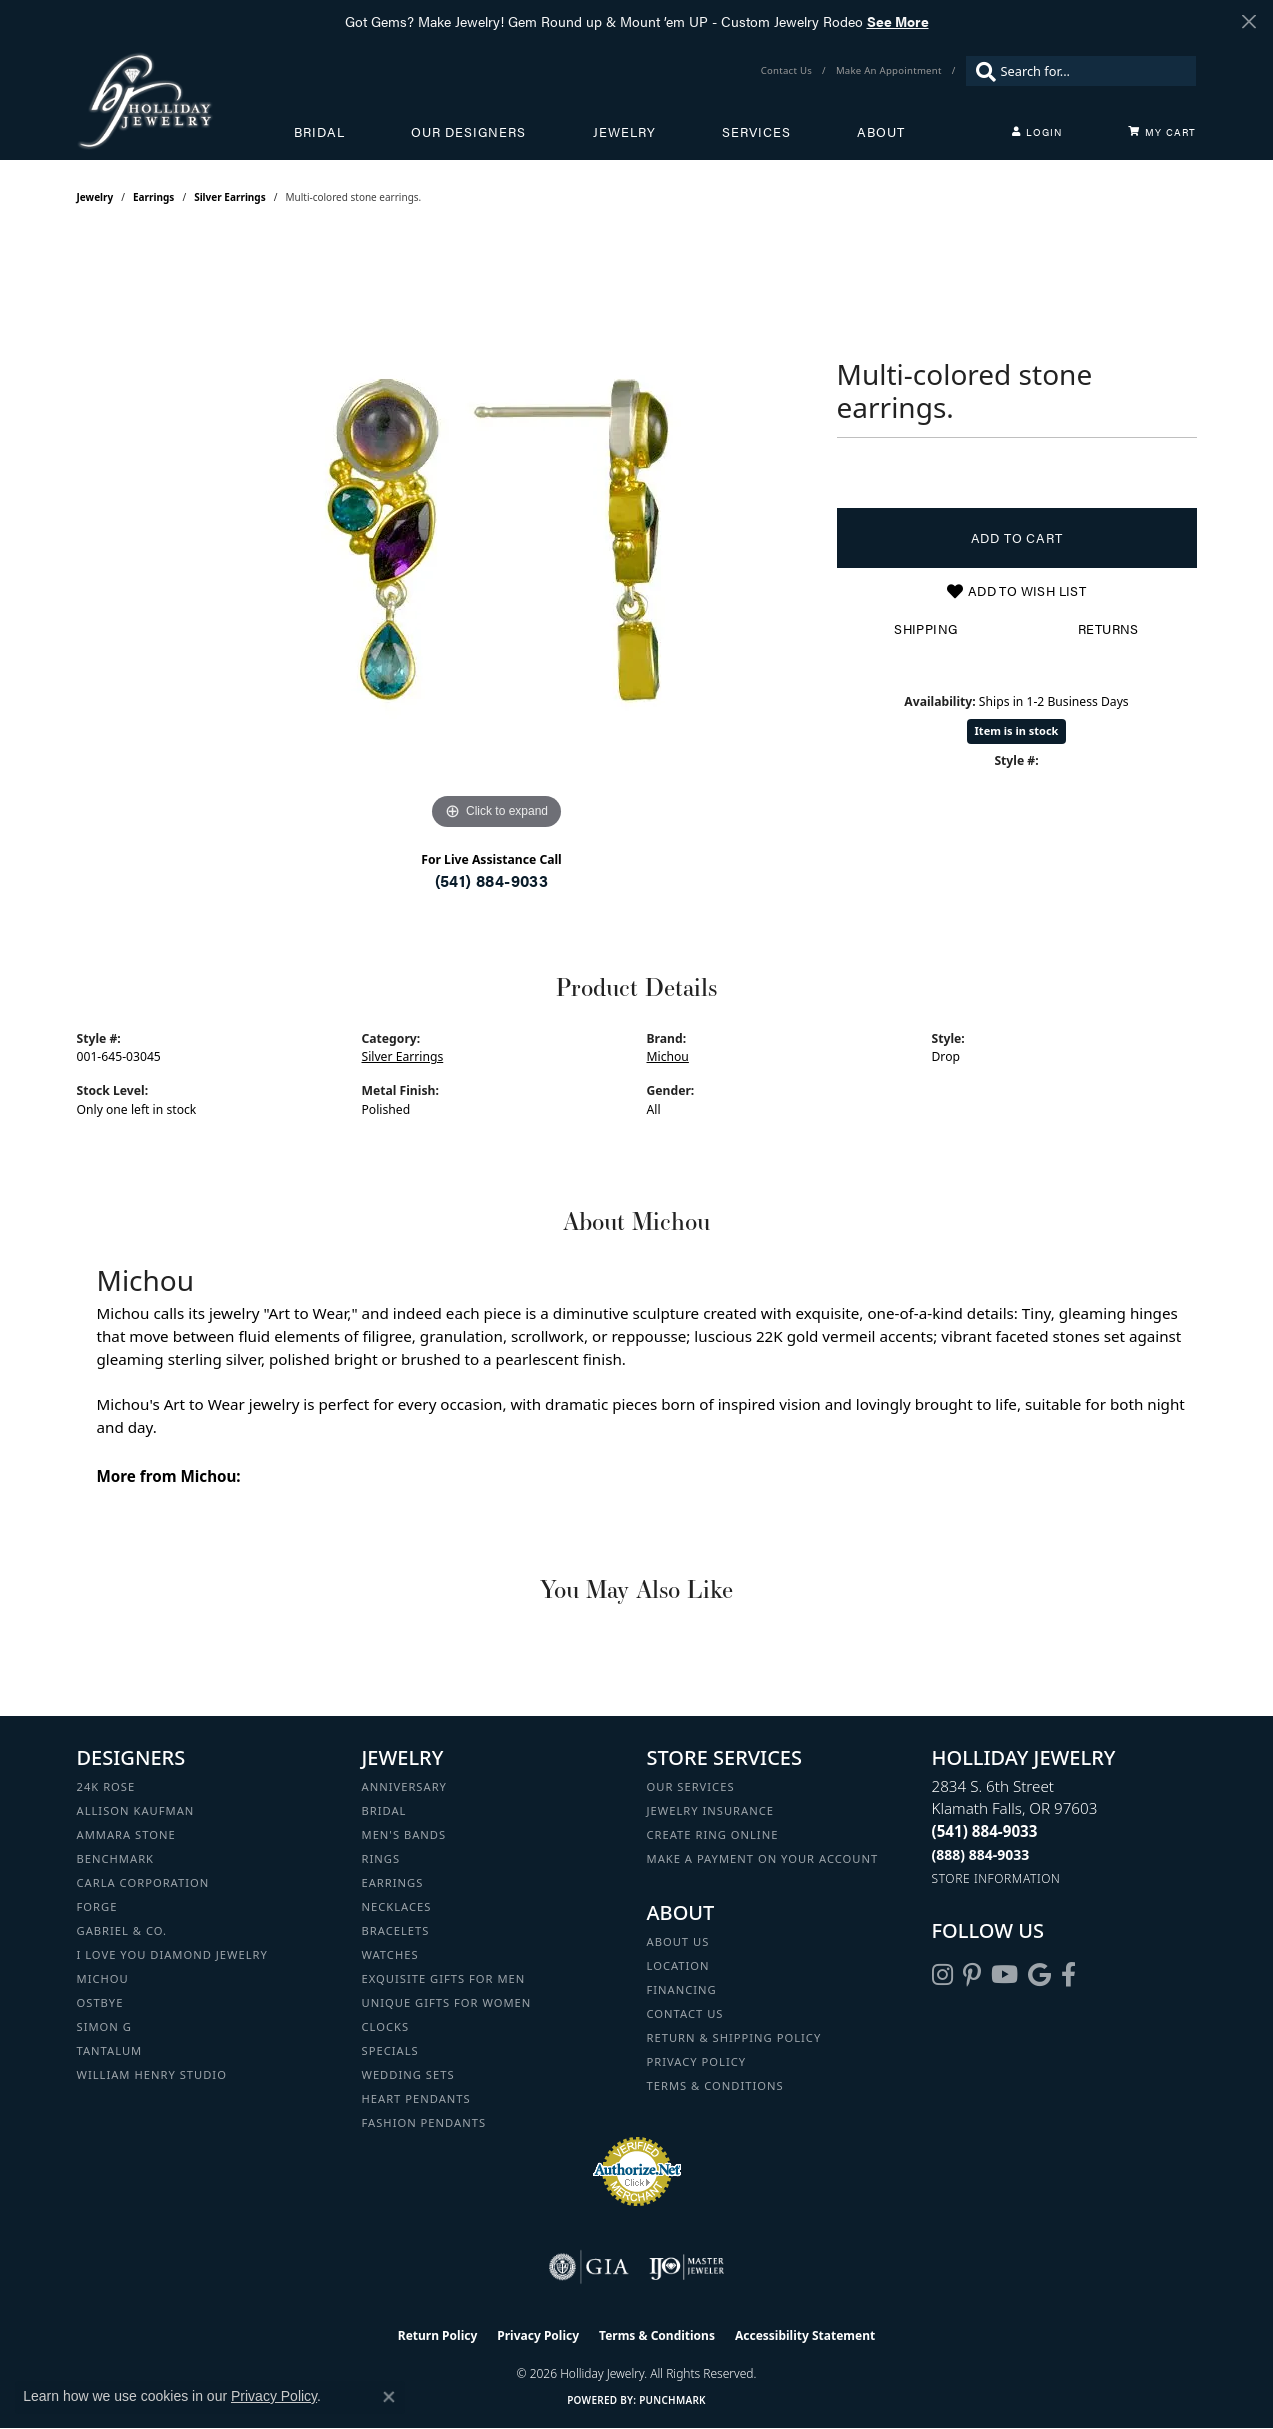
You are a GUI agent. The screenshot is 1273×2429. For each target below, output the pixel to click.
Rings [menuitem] (381, 1858)
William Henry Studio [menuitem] (152, 2074)
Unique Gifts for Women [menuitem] (447, 2002)
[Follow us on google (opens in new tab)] (1039, 1975)
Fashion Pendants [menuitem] (424, 2122)
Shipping (925, 629)
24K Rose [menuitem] (106, 1786)
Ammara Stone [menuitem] (126, 1834)
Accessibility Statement (805, 2335)
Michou (668, 1056)
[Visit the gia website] (589, 2267)
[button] (1037, 132)
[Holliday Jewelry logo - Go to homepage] (185, 100)
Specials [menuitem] (390, 2050)
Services (756, 132)
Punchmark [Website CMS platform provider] (672, 2400)
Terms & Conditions (715, 2085)
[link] (788, 71)
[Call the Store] (985, 1831)
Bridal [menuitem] (384, 1810)
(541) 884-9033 (492, 880)
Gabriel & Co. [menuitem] (122, 1930)
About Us (678, 1941)
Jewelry (624, 132)
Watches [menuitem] (390, 1954)
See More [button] (898, 21)
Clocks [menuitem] (386, 2026)
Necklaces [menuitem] (397, 1906)
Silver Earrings (230, 197)
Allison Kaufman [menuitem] (136, 1810)
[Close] (1248, 21)
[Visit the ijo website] (686, 2267)
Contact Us (685, 2013)
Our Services (691, 1786)
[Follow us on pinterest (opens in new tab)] (972, 1975)
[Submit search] (981, 71)
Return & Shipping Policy (734, 2037)
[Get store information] (996, 1878)
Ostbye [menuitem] (100, 2002)
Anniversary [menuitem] (404, 1786)
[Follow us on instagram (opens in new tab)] (942, 1975)
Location (678, 1965)
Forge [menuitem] (97, 1906)
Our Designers (468, 132)
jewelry (95, 197)
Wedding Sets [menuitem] (408, 2074)
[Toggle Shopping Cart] (1162, 132)
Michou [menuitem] (103, 1978)
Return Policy (438, 2335)
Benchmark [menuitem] (116, 1858)
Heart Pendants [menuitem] (416, 2098)
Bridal (319, 132)
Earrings (153, 197)
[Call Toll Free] (981, 1854)
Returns (1108, 629)
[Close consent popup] (389, 2397)
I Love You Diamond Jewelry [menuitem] (172, 1954)
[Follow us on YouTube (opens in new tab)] (1004, 1975)
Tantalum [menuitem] (110, 2050)
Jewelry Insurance (710, 1810)
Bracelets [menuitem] (396, 1930)
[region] (497, 535)
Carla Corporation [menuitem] (143, 1882)
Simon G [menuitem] (104, 2026)
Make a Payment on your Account (763, 1858)
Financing (682, 1989)
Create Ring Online (713, 1834)
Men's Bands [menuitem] (404, 1834)
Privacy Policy (697, 2061)
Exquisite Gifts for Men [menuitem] (444, 1978)
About (881, 132)
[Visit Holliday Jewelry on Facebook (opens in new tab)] (1068, 1975)
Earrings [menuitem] (393, 1882)
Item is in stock (1017, 730)
